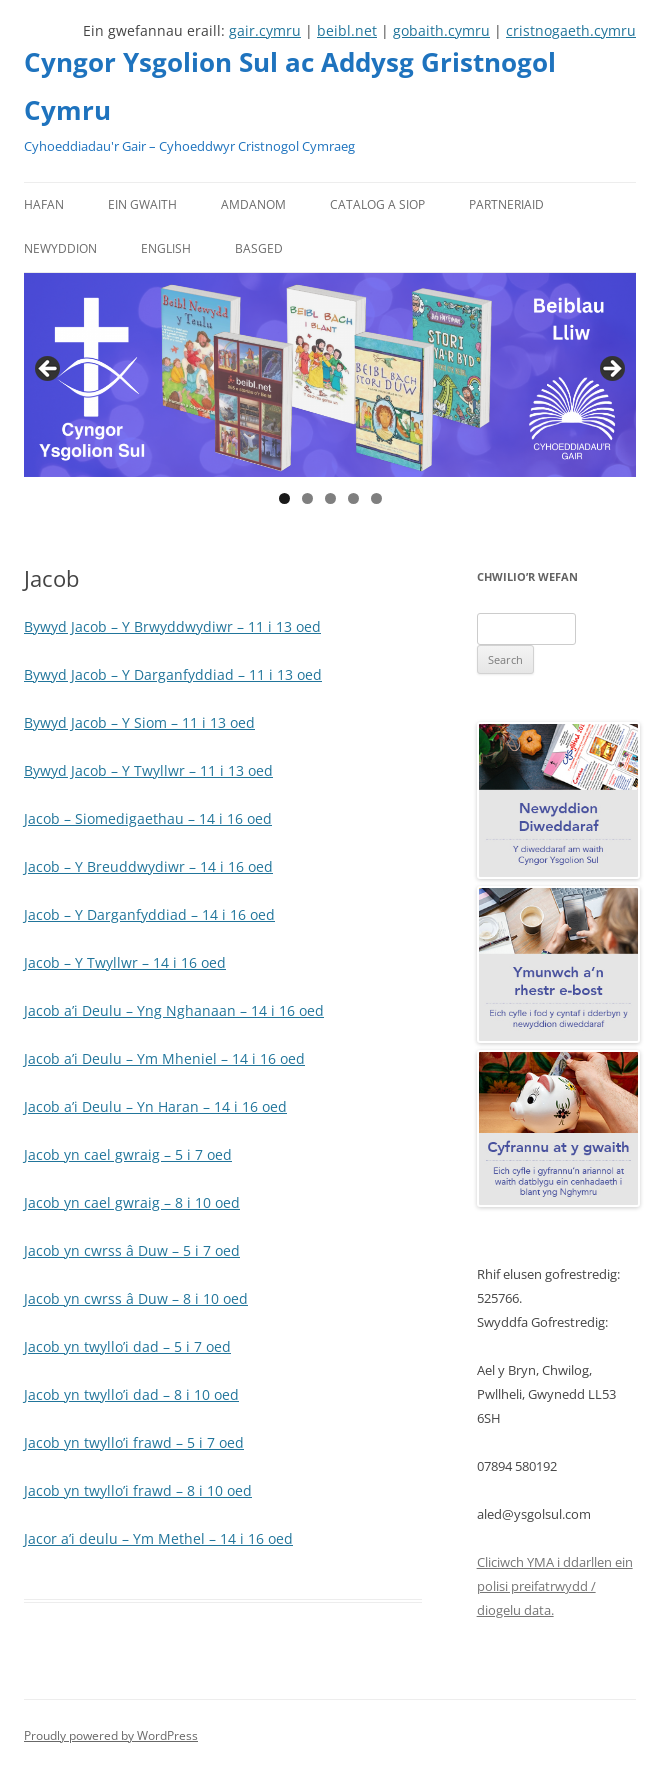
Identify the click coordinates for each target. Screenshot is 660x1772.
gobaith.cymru (441, 30)
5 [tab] (376, 498)
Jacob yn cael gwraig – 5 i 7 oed (128, 1154)
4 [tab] (353, 498)
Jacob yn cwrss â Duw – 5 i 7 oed (132, 1250)
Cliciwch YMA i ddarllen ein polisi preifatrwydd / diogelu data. (555, 1586)
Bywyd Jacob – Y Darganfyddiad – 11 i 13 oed (173, 674)
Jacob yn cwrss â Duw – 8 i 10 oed (136, 1298)
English (166, 248)
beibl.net (347, 30)
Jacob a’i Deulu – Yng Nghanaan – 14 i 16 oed (174, 1010)
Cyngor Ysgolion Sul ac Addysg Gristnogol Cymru (290, 86)
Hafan (44, 204)
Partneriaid (506, 204)
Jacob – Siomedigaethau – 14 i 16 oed (148, 818)
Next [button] (611, 370)
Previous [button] (49, 370)
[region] (330, 375)
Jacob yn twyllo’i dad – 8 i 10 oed (131, 1394)
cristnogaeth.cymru (571, 30)
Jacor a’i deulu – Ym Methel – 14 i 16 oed (158, 1538)
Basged (259, 248)
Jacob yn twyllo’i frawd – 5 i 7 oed (134, 1442)
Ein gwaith (142, 204)
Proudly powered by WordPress (111, 1735)
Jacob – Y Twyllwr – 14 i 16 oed (125, 962)
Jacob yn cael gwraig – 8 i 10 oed (132, 1202)
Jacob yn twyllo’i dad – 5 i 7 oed (127, 1346)
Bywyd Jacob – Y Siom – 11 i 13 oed (139, 722)
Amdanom (253, 204)
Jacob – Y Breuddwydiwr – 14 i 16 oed (148, 866)
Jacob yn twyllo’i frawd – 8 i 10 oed (138, 1490)
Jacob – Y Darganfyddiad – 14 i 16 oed (149, 914)
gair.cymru (265, 30)
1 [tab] (284, 498)
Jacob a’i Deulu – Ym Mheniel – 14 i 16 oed (164, 1058)
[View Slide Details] (330, 375)
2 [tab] (307, 498)
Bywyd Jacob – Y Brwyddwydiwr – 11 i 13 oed (172, 626)
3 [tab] (330, 498)
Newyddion (60, 248)
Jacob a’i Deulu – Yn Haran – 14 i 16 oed (155, 1106)
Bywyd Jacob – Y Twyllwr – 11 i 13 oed (148, 770)
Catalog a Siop (377, 204)
